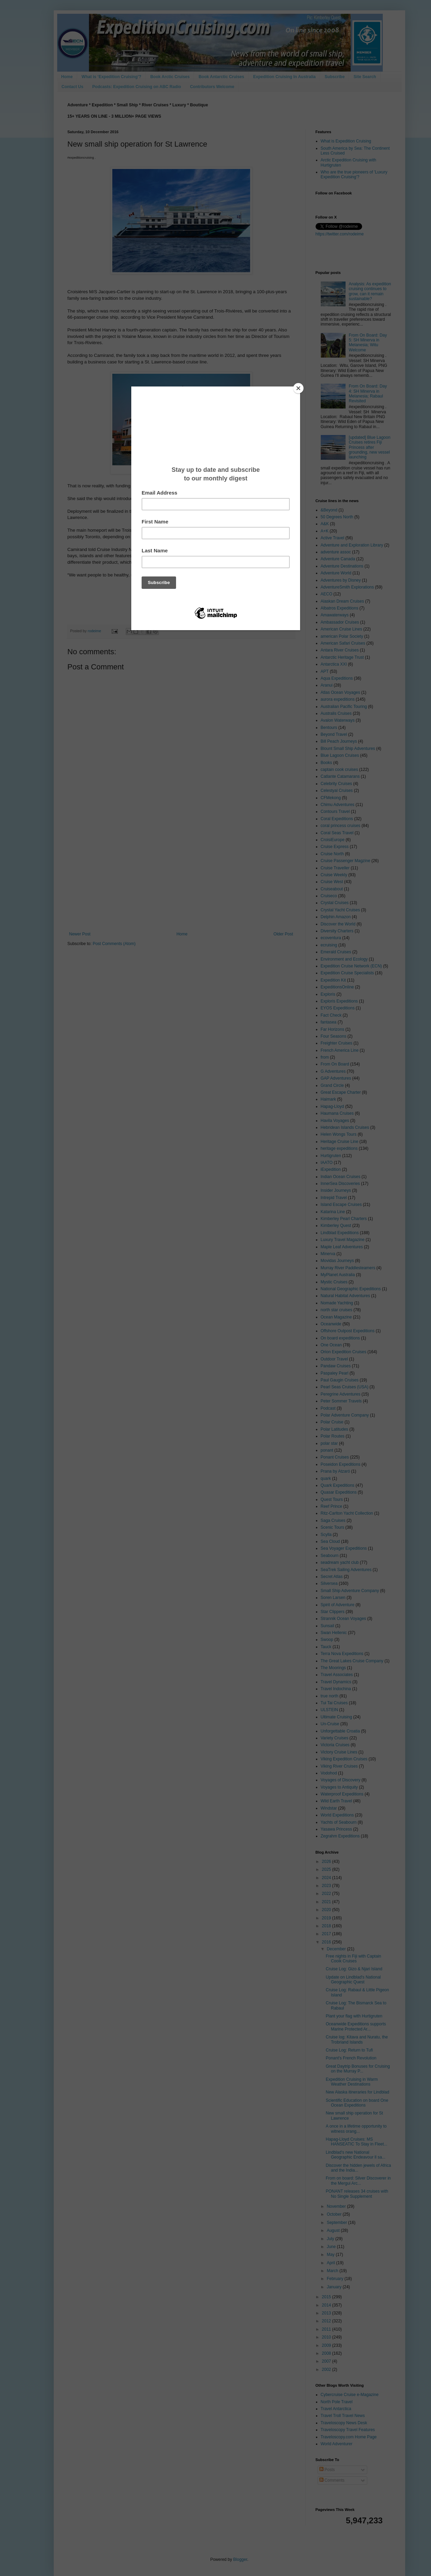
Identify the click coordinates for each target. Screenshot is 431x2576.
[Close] (298, 388)
